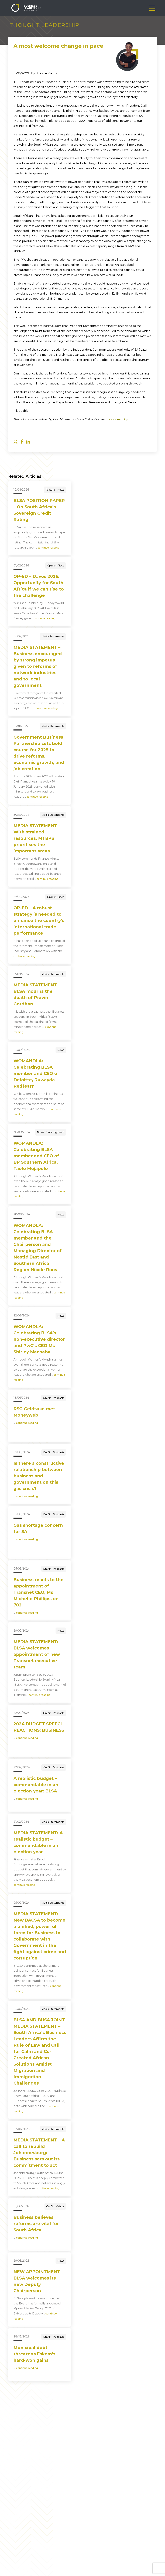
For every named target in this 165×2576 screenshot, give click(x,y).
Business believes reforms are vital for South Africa (36, 2223)
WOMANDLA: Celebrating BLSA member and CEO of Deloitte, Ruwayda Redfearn (36, 1073)
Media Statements (52, 636)
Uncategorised (55, 1132)
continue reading (48, 547)
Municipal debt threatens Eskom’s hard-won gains (34, 2354)
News (60, 489)
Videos (60, 2206)
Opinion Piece (55, 565)
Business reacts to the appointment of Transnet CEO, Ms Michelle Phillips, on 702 (38, 1592)
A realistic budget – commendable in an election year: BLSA (35, 1785)
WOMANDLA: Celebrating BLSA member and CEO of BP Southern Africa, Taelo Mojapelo (36, 1156)
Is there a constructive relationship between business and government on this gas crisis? (38, 1476)
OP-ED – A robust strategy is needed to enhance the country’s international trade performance (38, 920)
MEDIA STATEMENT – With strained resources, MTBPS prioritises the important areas (36, 838)
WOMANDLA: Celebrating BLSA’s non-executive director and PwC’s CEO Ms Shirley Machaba (39, 1339)
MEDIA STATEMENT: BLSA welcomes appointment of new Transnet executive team (36, 1654)
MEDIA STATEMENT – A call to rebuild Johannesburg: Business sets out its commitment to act (39, 2152)
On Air (47, 1398)
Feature (50, 489)
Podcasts (58, 1398)
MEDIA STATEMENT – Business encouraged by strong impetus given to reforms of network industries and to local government (37, 666)
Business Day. (119, 419)
